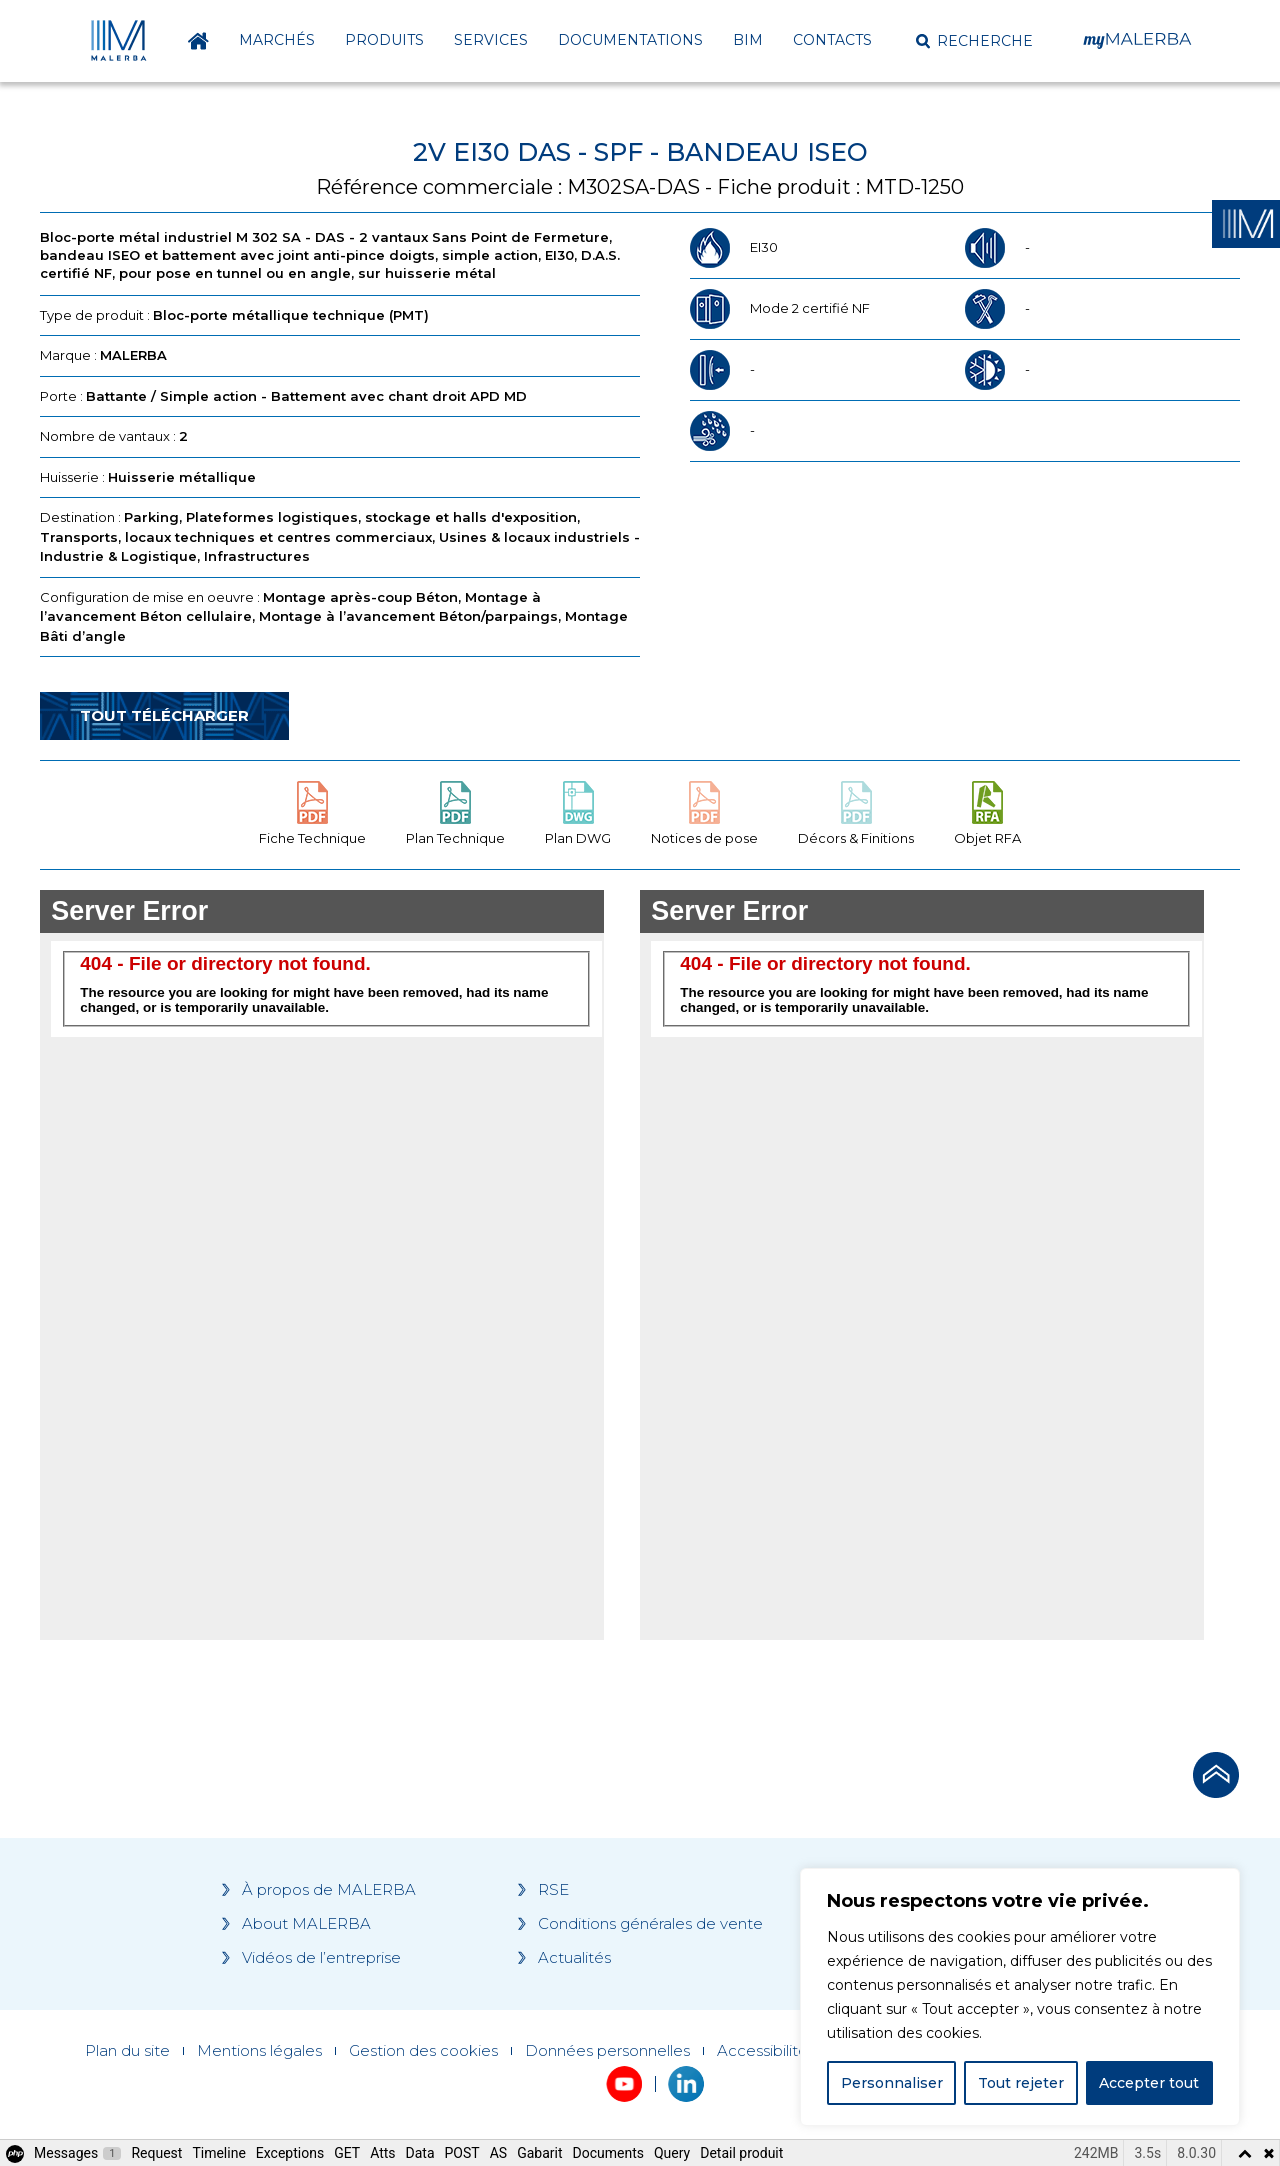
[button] (974, 41)
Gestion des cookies (423, 2051)
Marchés (277, 40)
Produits (384, 40)
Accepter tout (1149, 2083)
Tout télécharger (164, 715)
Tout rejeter (1021, 2083)
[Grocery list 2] (922, 1265)
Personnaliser (892, 2083)
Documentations (630, 40)
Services (491, 40)
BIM (748, 40)
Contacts (832, 40)
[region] (1020, 1997)
